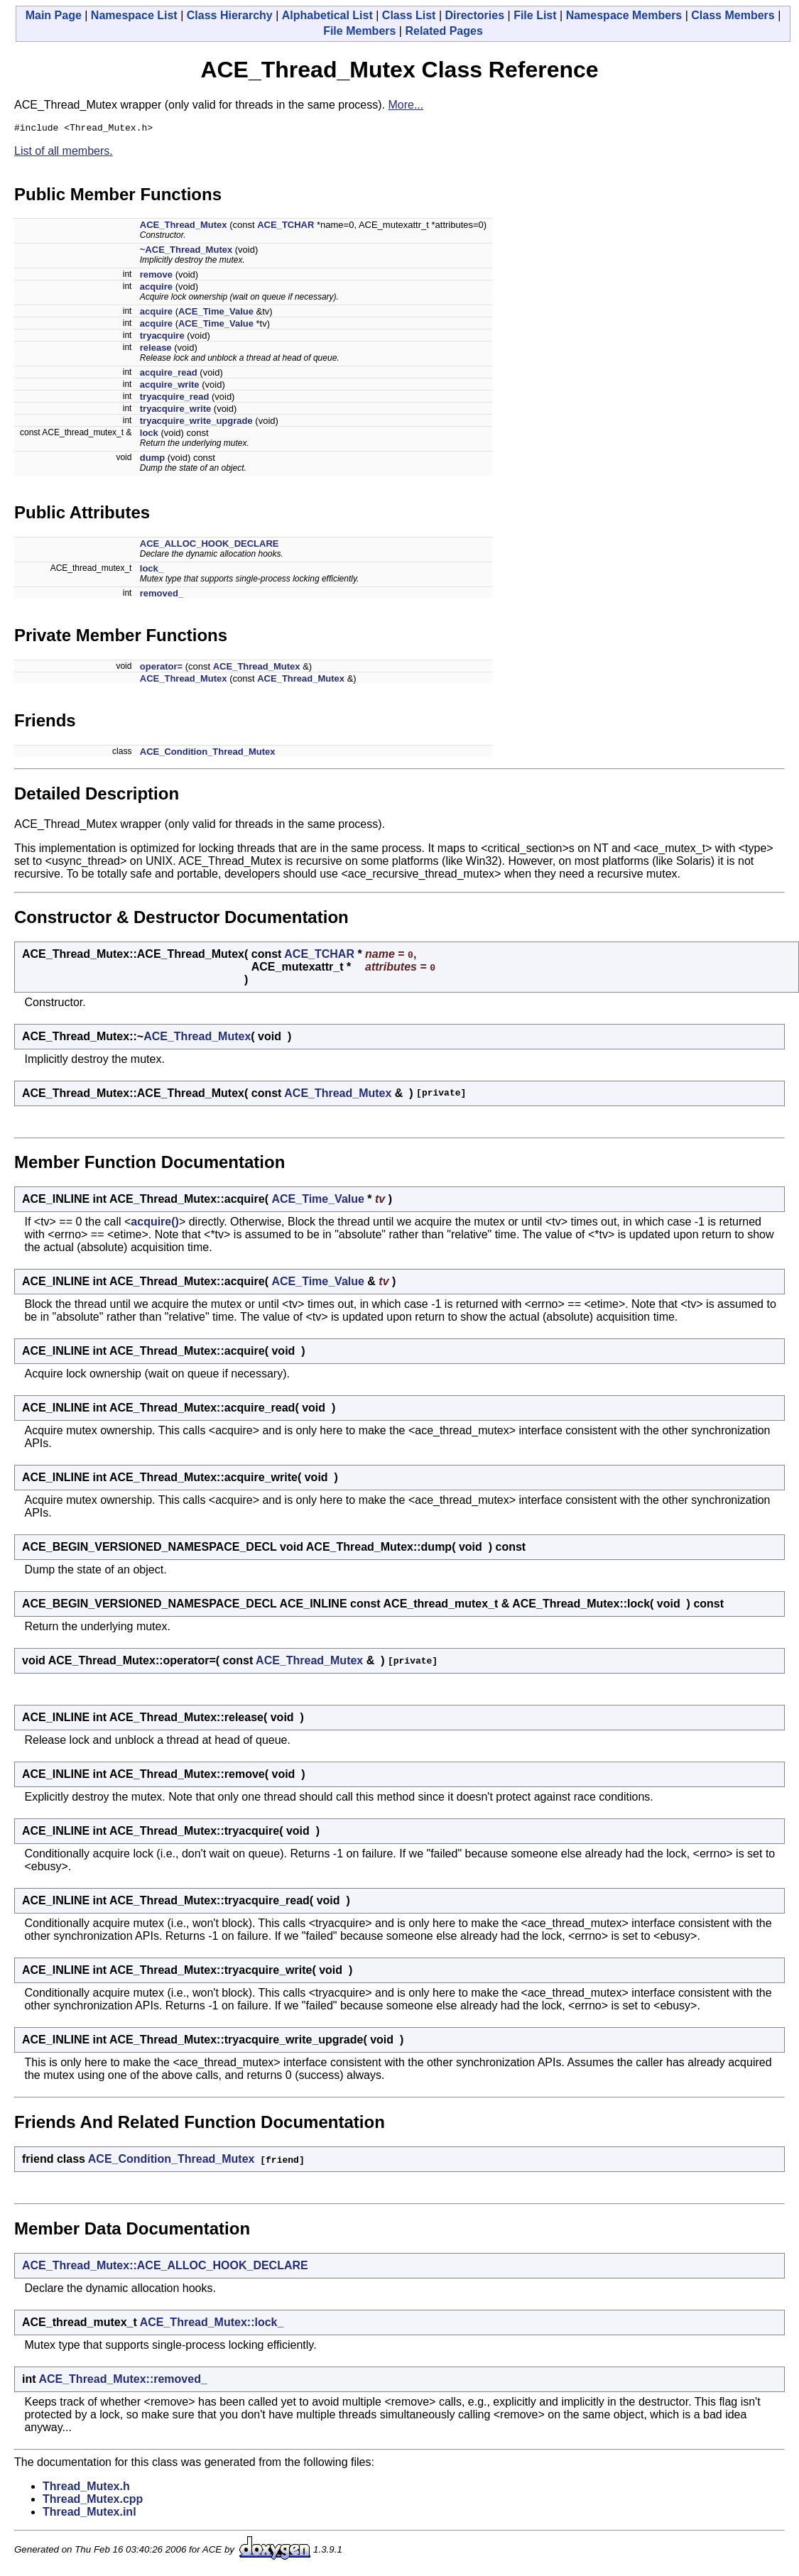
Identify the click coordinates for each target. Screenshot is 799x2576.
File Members (359, 31)
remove (156, 276)
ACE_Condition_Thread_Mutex (208, 753)
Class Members (732, 15)
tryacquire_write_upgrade (196, 422)
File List (534, 15)
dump (152, 459)
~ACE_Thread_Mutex (186, 251)
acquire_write (170, 386)
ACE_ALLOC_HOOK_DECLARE (209, 545)
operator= (161, 668)
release (156, 349)
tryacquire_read (175, 398)
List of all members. (63, 153)
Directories (474, 15)
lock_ (151, 570)
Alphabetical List (327, 15)
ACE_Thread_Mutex (183, 227)
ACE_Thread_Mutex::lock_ (212, 2324)
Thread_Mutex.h (86, 2488)
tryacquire (162, 337)
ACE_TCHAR (285, 227)
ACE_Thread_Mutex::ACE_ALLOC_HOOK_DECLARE (165, 2267)
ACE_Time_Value (216, 313)
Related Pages (443, 31)
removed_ (161, 595)
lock (149, 435)
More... (405, 105)
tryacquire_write (175, 410)
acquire (156, 288)
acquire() (155, 1224)
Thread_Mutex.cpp (93, 2501)
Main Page (54, 15)
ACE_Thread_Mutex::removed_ (122, 2381)
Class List (409, 15)
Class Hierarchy (230, 15)
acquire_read (168, 374)
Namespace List (134, 15)
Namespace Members (624, 15)
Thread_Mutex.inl (89, 2514)
